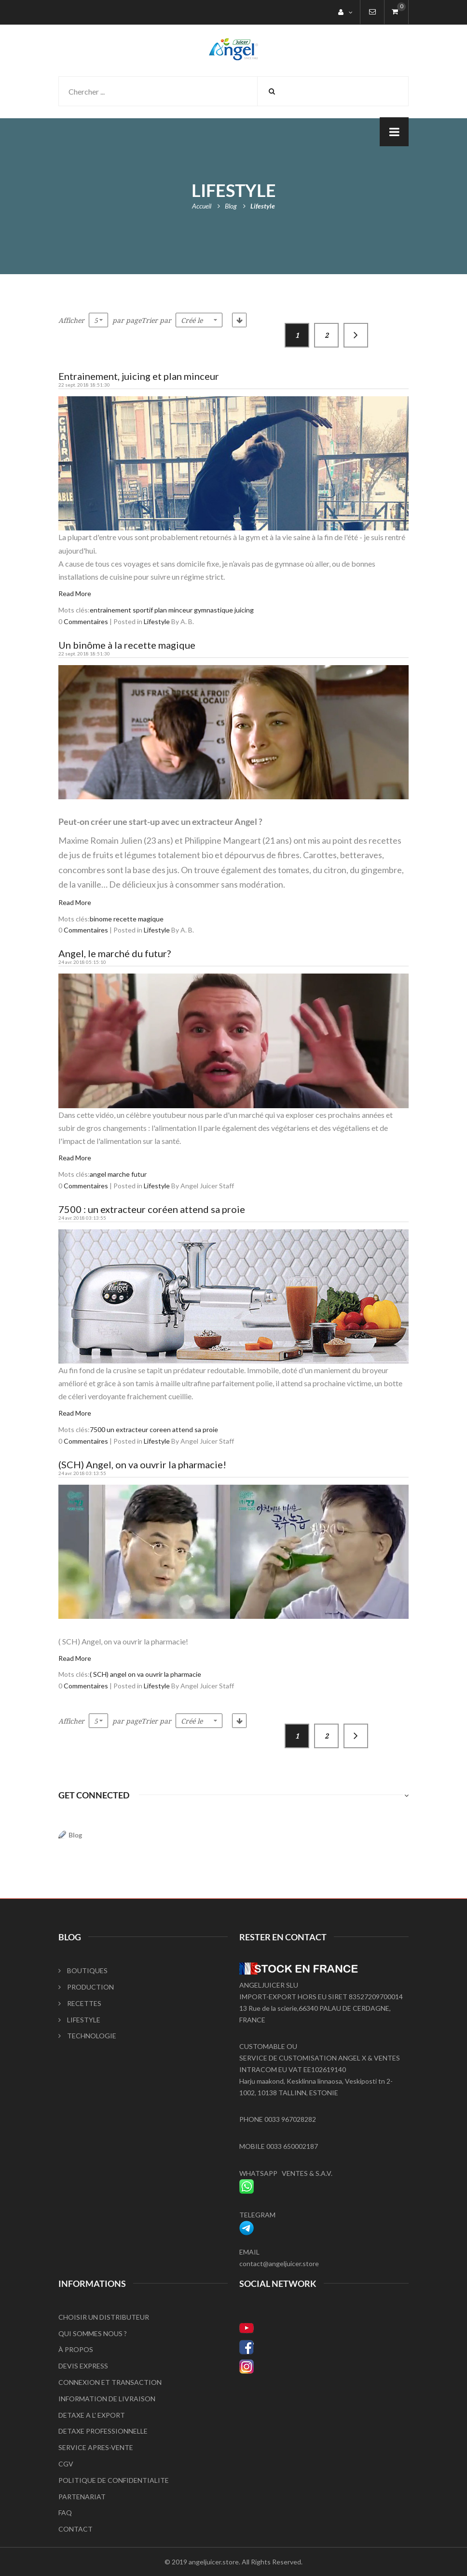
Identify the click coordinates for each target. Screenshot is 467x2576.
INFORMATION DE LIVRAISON (106, 2399)
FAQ (65, 2512)
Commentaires (86, 621)
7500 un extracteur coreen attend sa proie (154, 1429)
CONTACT (75, 2529)
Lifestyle (157, 621)
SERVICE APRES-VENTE (95, 2447)
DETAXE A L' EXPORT (91, 2415)
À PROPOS (75, 2349)
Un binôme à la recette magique (126, 645)
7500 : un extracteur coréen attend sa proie (151, 1209)
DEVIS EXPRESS (83, 2366)
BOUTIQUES (83, 1970)
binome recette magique (127, 919)
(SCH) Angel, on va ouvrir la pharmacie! (142, 1464)
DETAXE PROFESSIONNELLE (103, 2431)
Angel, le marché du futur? (114, 953)
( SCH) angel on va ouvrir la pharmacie (145, 1674)
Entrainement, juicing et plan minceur (138, 376)
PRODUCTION (86, 1987)
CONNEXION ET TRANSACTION (110, 2382)
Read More (74, 593)
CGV (65, 2464)
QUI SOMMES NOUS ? (92, 2333)
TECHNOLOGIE (87, 2036)
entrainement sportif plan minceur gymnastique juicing (172, 610)
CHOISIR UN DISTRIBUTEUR (103, 2317)
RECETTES (79, 2003)
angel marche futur (118, 1174)
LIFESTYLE (79, 2020)
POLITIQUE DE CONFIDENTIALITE (113, 2480)
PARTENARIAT (82, 2496)
